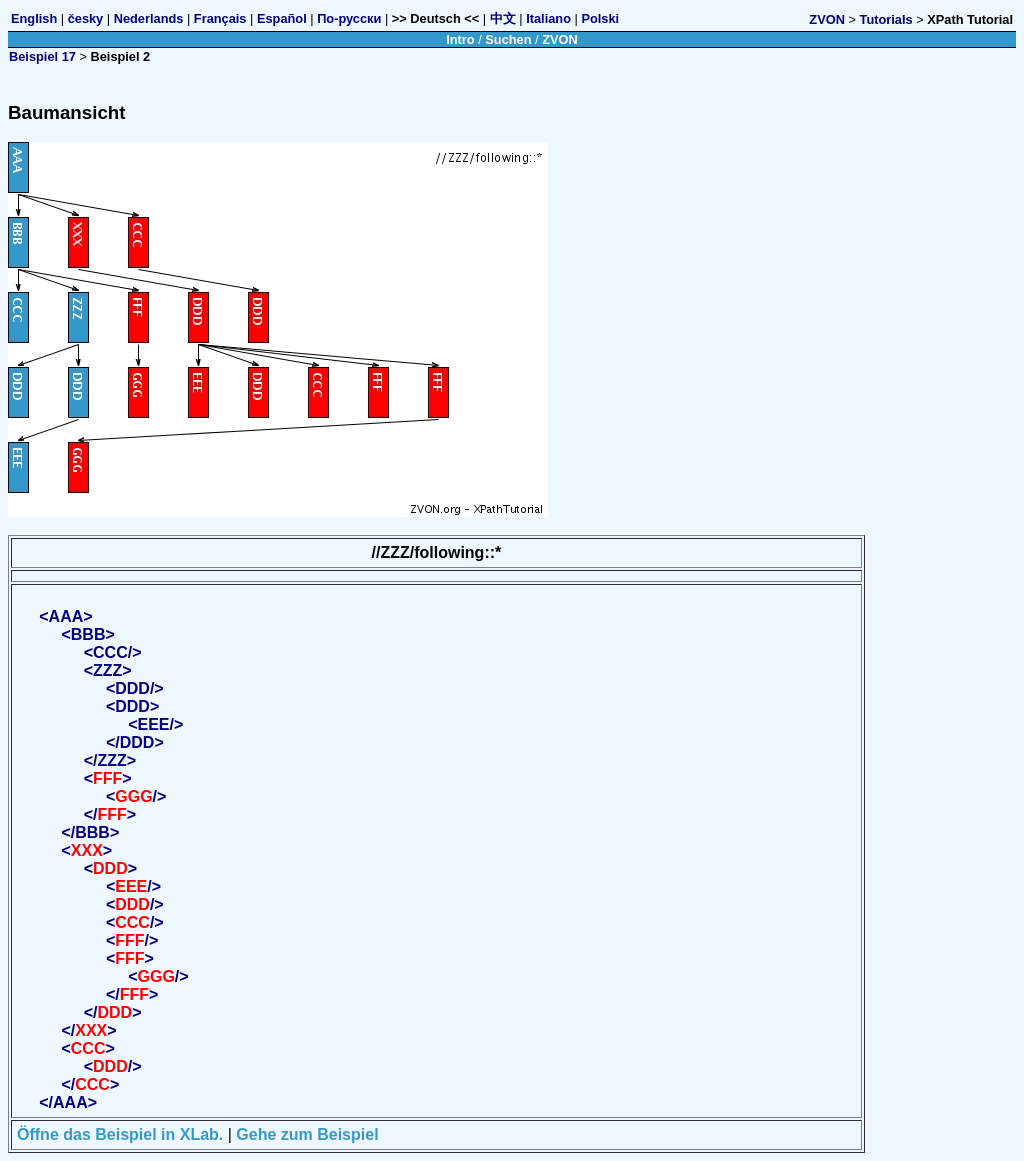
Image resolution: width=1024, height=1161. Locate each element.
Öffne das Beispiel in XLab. (120, 1134)
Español (282, 18)
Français (220, 18)
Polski (600, 18)
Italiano (548, 18)
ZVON (827, 19)
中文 (503, 18)
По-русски (349, 18)
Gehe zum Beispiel (307, 1134)
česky (86, 18)
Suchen (508, 39)
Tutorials (886, 19)
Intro (460, 39)
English (34, 18)
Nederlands (149, 18)
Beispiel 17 (42, 56)
